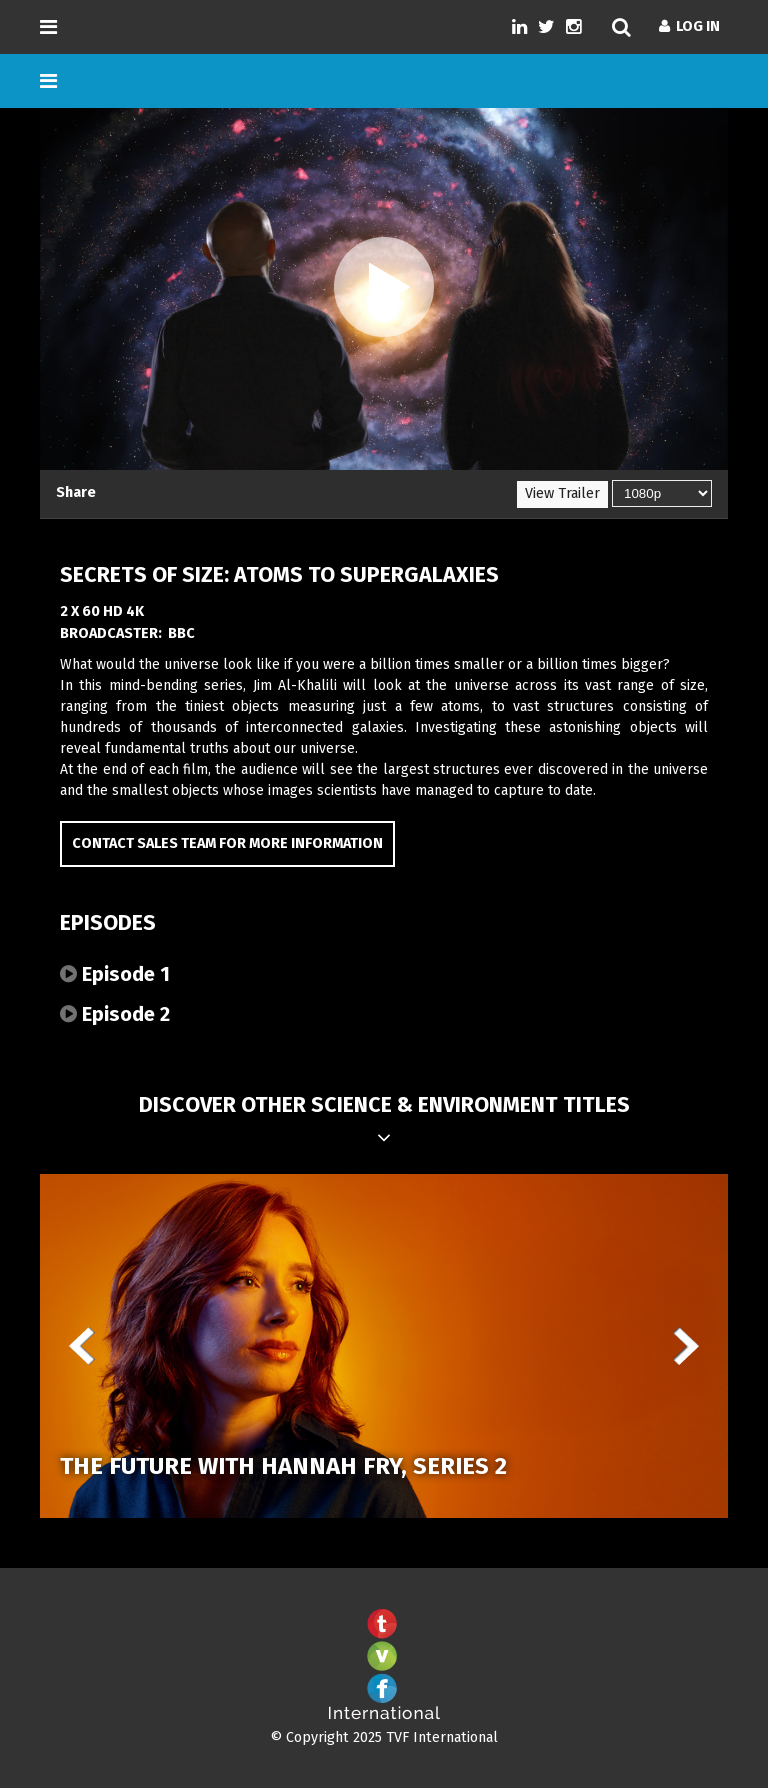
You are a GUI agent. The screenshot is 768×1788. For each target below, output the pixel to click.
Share (76, 492)
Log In (689, 26)
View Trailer (562, 493)
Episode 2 (115, 1014)
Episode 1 (115, 974)
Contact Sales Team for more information (227, 843)
